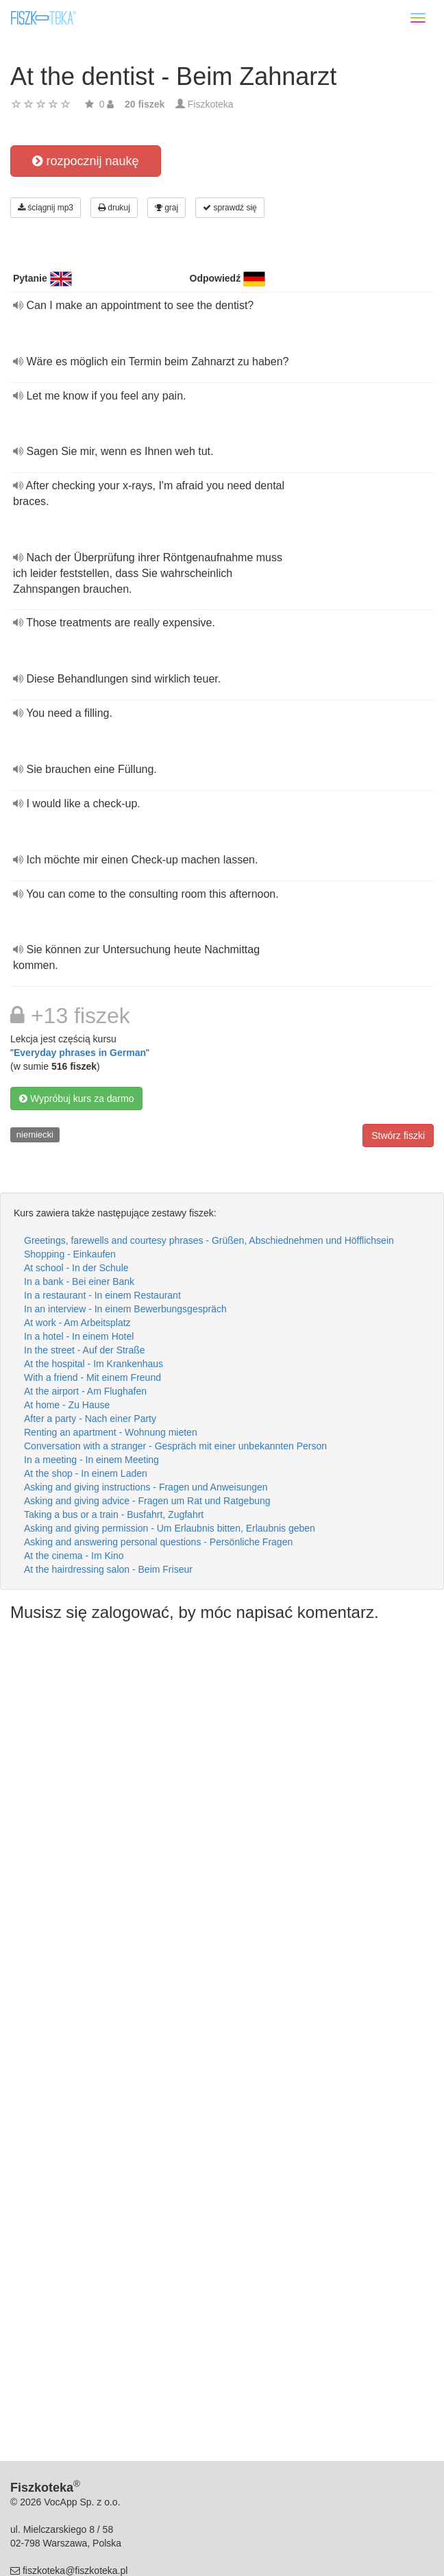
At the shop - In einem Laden (85, 1473)
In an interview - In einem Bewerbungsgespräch (125, 1308)
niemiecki (34, 1134)
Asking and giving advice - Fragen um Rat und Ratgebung (147, 1500)
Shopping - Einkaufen (70, 1254)
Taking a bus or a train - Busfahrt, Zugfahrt (114, 1514)
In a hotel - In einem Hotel (79, 1336)
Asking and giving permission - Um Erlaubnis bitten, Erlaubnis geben (169, 1528)
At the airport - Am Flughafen (85, 1391)
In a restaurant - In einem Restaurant (102, 1295)
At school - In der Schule (76, 1267)
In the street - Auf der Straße (84, 1350)
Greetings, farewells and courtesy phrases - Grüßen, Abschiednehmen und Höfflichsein (209, 1240)
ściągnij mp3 (45, 207)
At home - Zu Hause (67, 1404)
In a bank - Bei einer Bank (79, 1281)
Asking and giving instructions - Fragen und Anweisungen (146, 1487)
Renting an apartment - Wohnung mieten (110, 1432)
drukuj (114, 207)
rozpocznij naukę (85, 161)
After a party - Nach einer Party (90, 1418)
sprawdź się (230, 207)
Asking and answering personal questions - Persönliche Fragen (158, 1541)
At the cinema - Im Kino (74, 1555)
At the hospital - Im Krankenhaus (93, 1363)
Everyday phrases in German (80, 1052)
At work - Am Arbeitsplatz (77, 1322)
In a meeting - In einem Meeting (91, 1459)
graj (166, 207)
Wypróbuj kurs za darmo (76, 1098)
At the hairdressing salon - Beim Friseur (108, 1569)
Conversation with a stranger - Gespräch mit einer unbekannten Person (175, 1445)
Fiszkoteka (211, 104)
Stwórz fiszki (398, 1135)
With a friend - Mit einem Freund (92, 1377)
